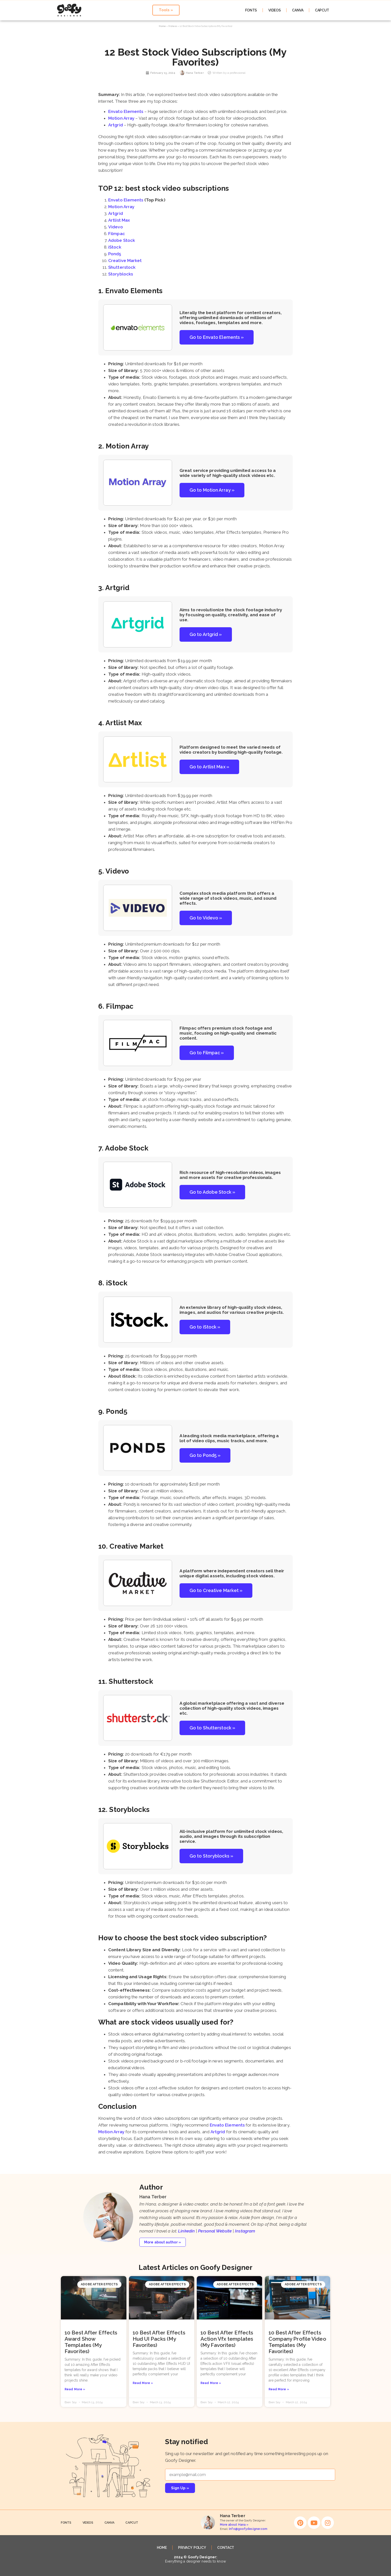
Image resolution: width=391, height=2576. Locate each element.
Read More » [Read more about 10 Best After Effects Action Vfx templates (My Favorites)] (210, 2383)
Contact (225, 2548)
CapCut (322, 10)
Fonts (251, 10)
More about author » (162, 2242)
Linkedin (186, 2230)
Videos (274, 10)
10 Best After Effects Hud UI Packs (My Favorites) (159, 2338)
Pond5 (114, 253)
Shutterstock (121, 267)
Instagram (245, 2230)
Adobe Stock (121, 240)
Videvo (115, 226)
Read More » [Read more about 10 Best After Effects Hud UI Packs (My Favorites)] (143, 2383)
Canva (297, 10)
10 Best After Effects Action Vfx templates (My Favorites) (226, 2338)
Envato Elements (125, 111)
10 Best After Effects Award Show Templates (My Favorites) (91, 2342)
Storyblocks (120, 273)
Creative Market (125, 260)
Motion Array (121, 118)
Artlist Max (119, 220)
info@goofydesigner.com (248, 2529)
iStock (114, 247)
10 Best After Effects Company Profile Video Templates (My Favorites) (297, 2342)
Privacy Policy (192, 2548)
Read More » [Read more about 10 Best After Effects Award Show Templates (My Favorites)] (75, 2389)
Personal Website (215, 2230)
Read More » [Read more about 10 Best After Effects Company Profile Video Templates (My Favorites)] (279, 2389)
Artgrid (115, 124)
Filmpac (116, 233)
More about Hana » (234, 2524)
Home (162, 26)
